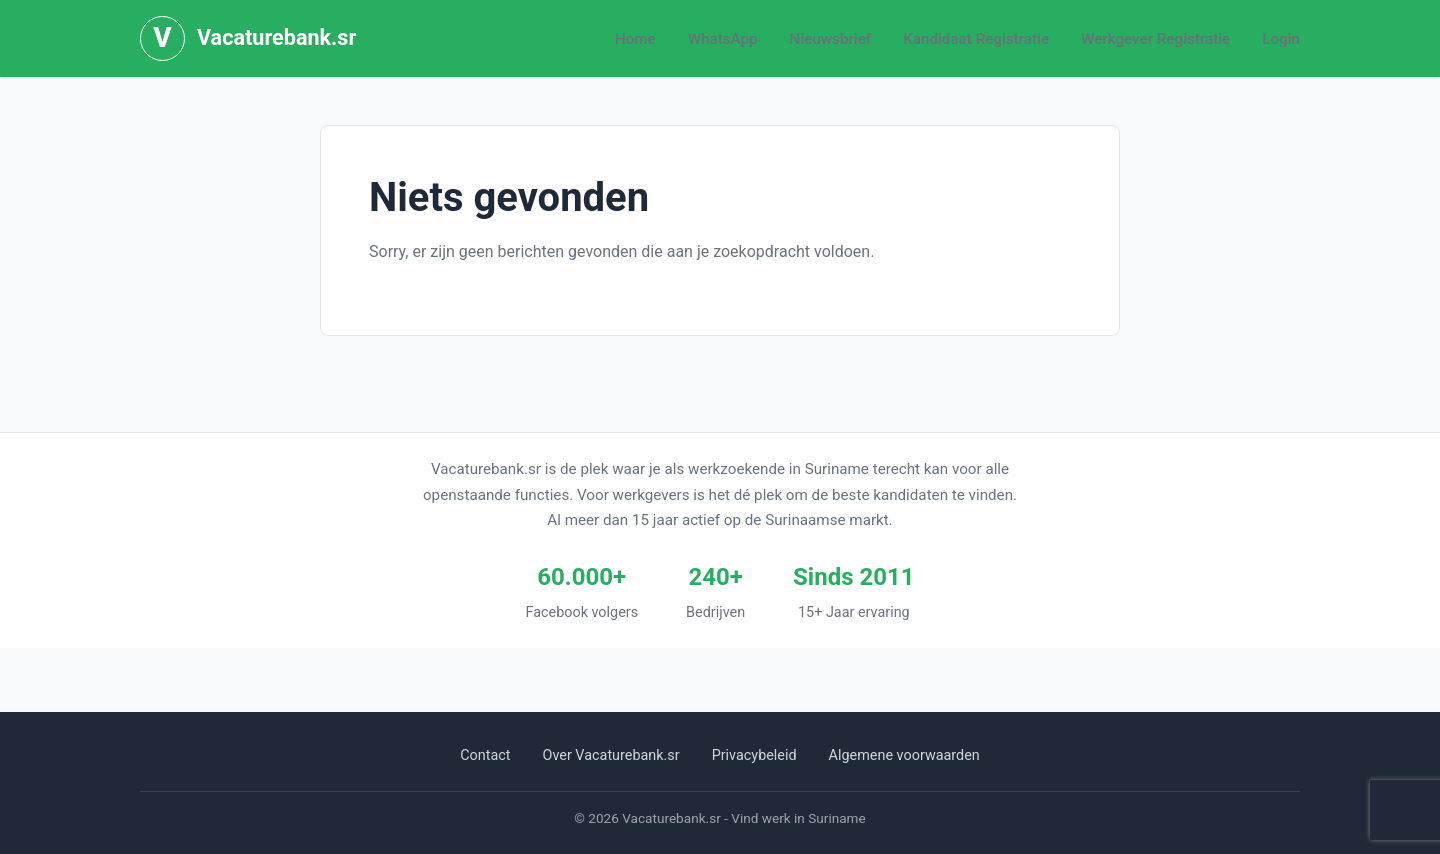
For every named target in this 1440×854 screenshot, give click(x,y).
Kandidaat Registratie (976, 39)
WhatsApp (723, 39)
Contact (485, 755)
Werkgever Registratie (1155, 39)
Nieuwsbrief (831, 39)
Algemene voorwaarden (904, 755)
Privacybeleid (754, 755)
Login (1281, 39)
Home (635, 39)
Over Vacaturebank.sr (611, 755)
